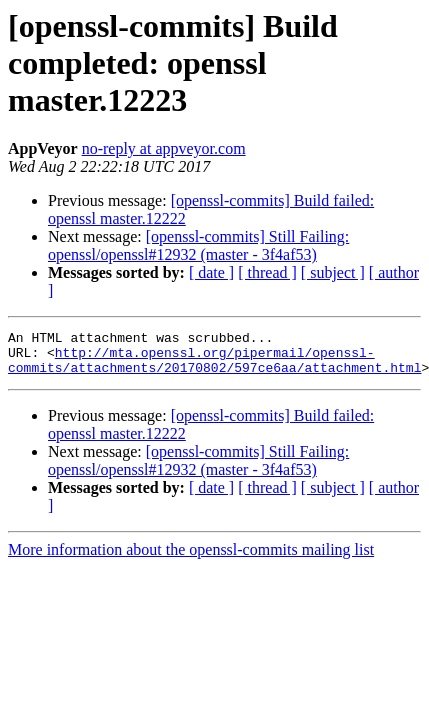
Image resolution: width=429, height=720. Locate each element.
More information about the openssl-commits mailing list (191, 558)
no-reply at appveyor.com (164, 148)
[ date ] (211, 272)
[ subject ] (333, 272)
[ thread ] (267, 272)
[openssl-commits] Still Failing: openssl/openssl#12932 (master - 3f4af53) (198, 245)
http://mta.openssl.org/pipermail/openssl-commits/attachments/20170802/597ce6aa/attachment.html (214, 367)
